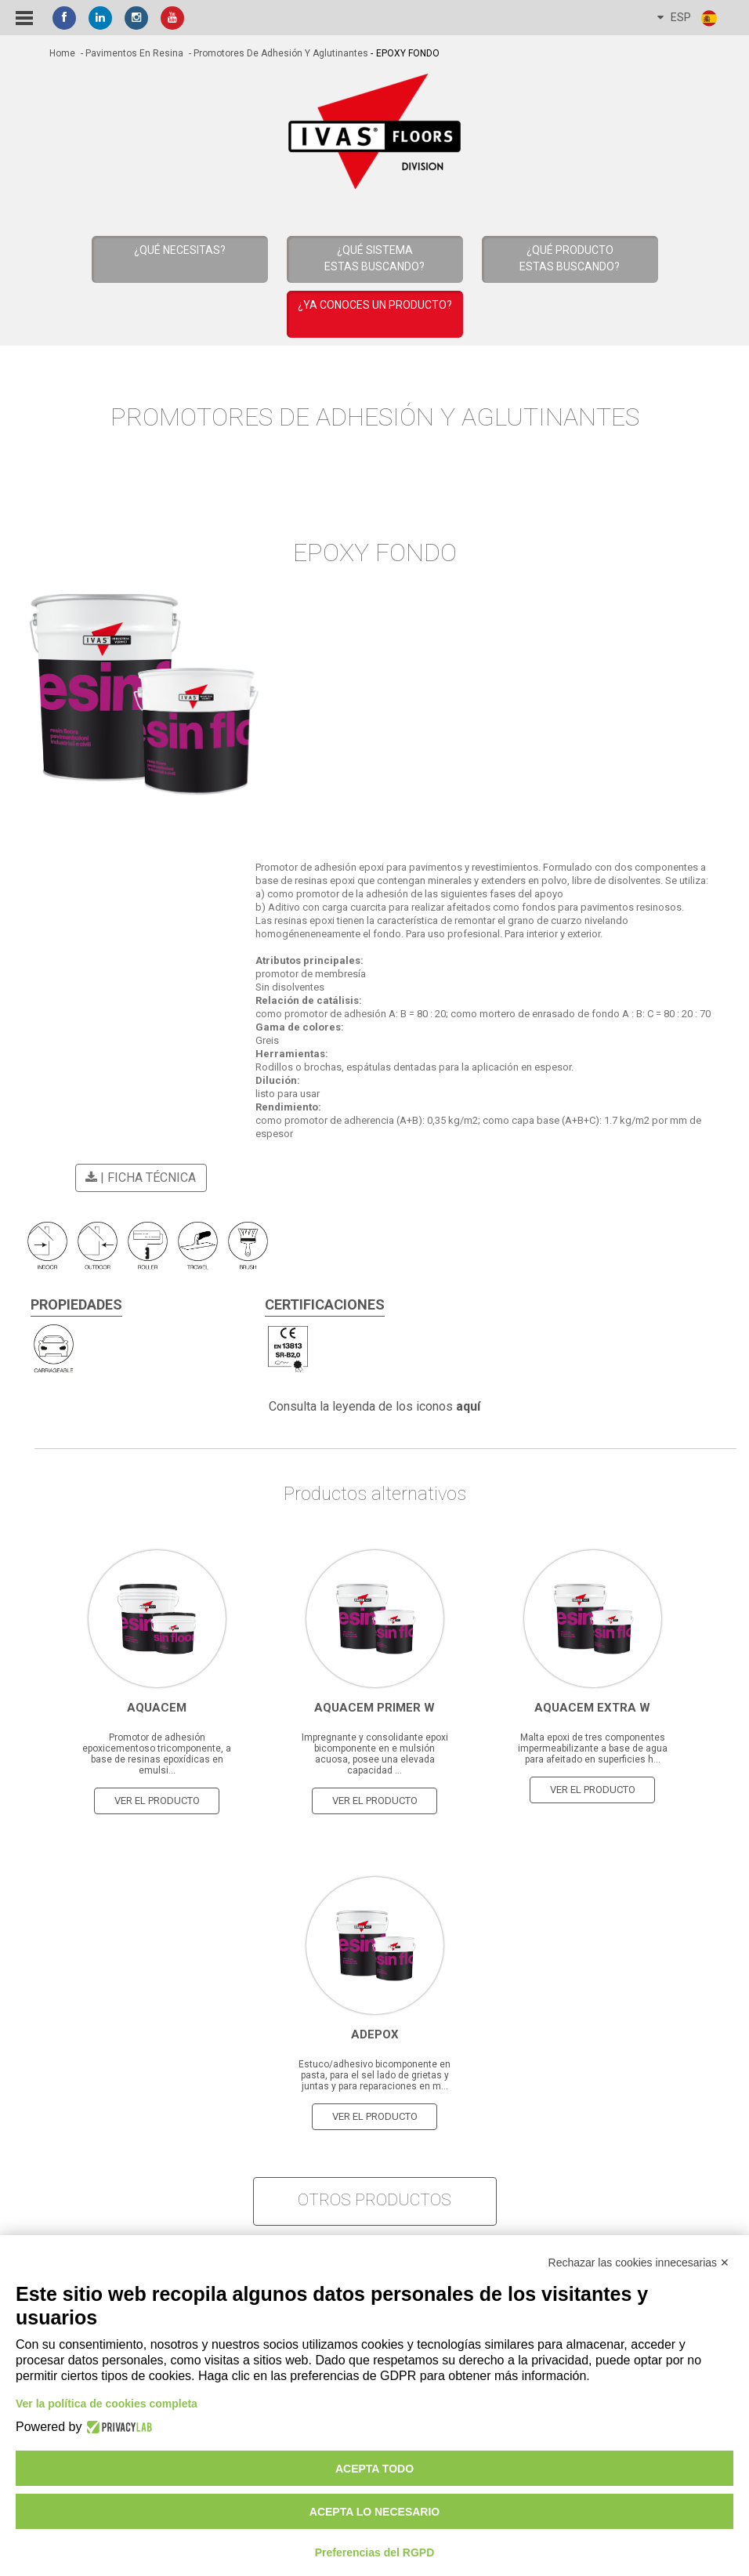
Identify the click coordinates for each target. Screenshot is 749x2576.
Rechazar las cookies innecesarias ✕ (638, 2262)
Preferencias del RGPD (375, 2552)
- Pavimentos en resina (130, 53)
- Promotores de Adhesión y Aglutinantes (277, 53)
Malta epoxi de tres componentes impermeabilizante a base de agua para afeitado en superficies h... (593, 1748)
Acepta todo (374, 2468)
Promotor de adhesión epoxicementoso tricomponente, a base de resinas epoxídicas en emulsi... (156, 1754)
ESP (687, 18)
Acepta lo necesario (374, 2511)
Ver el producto (157, 1800)
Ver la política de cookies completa (106, 2403)
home (62, 53)
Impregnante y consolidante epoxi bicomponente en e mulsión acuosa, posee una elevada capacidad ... (375, 1754)
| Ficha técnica (138, 1177)
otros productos (374, 2199)
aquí (468, 1406)
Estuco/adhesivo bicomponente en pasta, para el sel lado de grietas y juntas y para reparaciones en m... (374, 2075)
